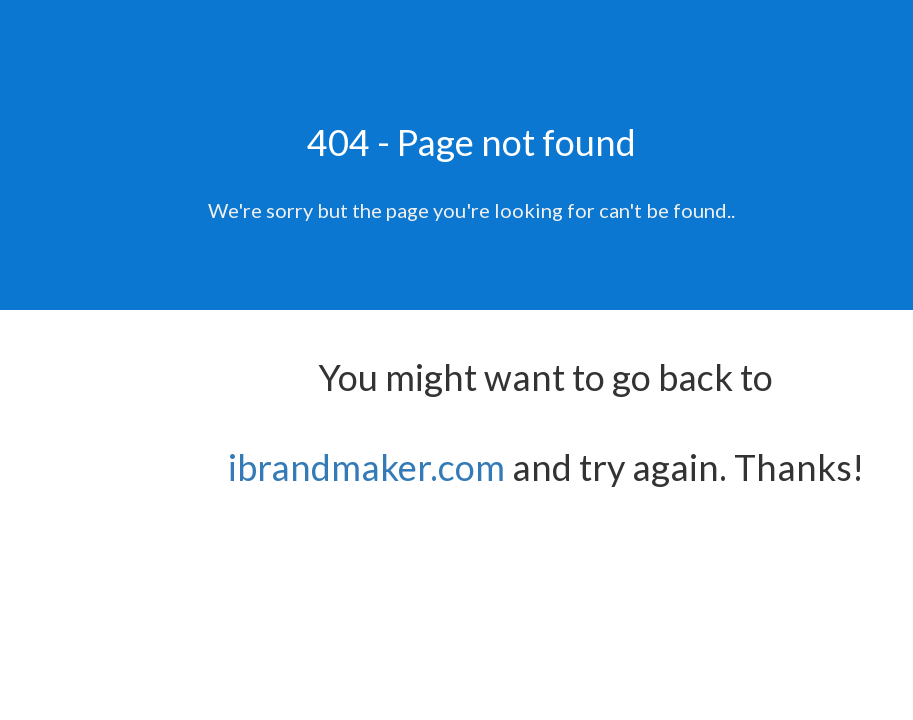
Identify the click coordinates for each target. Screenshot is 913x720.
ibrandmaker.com (366, 467)
